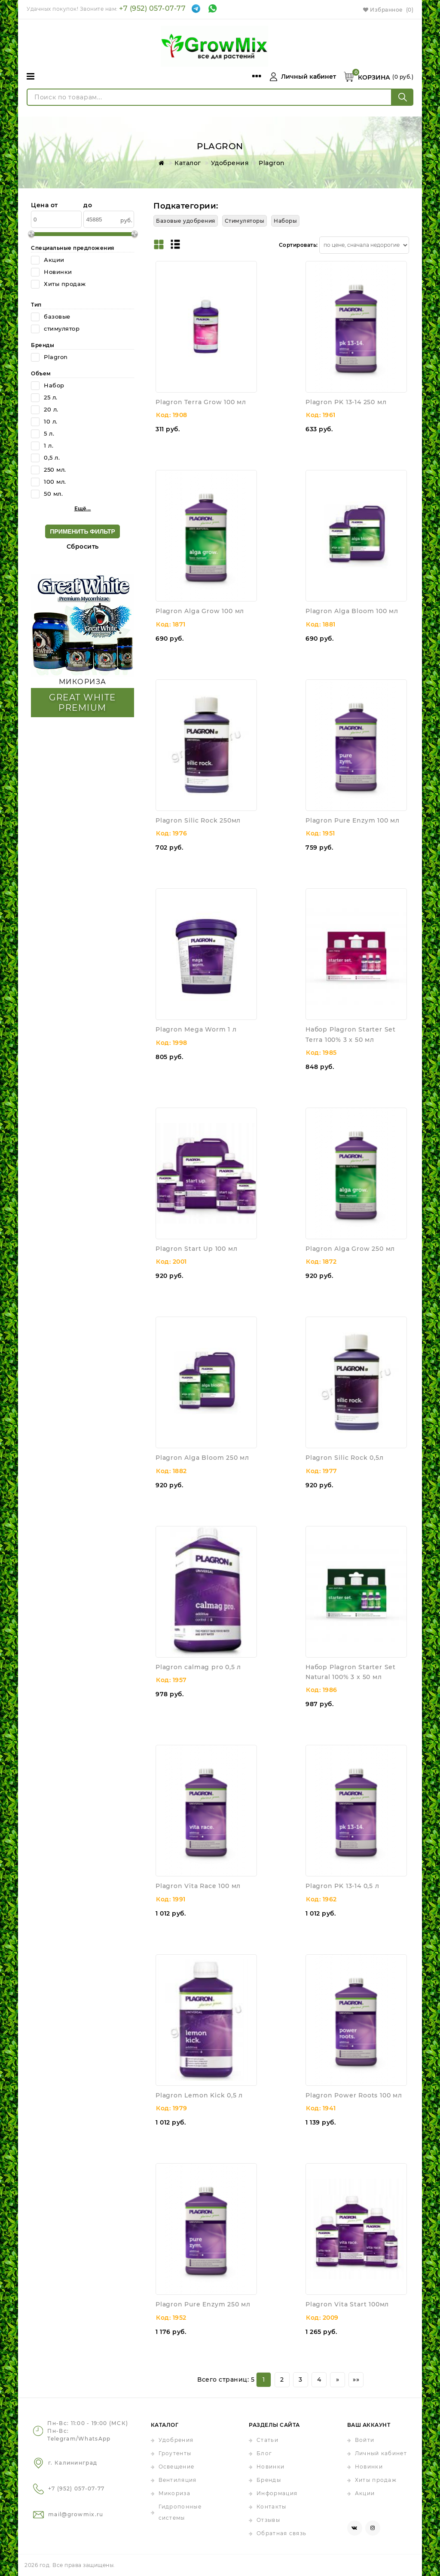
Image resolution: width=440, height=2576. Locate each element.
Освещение (177, 2466)
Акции (365, 2493)
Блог (264, 2453)
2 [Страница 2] (282, 2379)
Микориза (174, 2493)
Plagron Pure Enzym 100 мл (353, 820)
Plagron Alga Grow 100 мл (200, 611)
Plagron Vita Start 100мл (347, 2304)
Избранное (388, 9)
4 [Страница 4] (319, 2379)
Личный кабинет (381, 2453)
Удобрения (176, 2440)
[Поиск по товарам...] (209, 97)
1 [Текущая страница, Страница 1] (264, 2379)
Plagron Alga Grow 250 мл (350, 1249)
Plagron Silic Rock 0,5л (344, 1457)
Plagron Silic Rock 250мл (198, 820)
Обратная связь (281, 2533)
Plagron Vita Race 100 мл (198, 1886)
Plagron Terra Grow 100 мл (201, 402)
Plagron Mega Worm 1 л (196, 1029)
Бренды (269, 2480)
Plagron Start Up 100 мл (196, 1249)
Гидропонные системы (180, 2512)
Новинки (270, 2466)
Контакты (271, 2506)
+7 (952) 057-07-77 (152, 8)
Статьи (267, 2440)
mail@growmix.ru (76, 2514)
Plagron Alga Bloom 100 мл (352, 611)
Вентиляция (178, 2480)
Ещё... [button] (82, 508)
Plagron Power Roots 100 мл (354, 2095)
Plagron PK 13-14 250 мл (346, 402)
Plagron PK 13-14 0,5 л (342, 1886)
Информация (277, 2493)
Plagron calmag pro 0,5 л (198, 1667)
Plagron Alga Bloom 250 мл (202, 1457)
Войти (365, 2440)
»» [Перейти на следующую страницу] (356, 2379)
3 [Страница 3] (300, 2379)
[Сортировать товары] (364, 245)
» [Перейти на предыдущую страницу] (337, 2379)
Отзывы (268, 2520)
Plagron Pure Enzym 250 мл (203, 2304)
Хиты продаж (376, 2480)
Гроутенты (175, 2453)
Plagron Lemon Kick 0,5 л (199, 2095)
